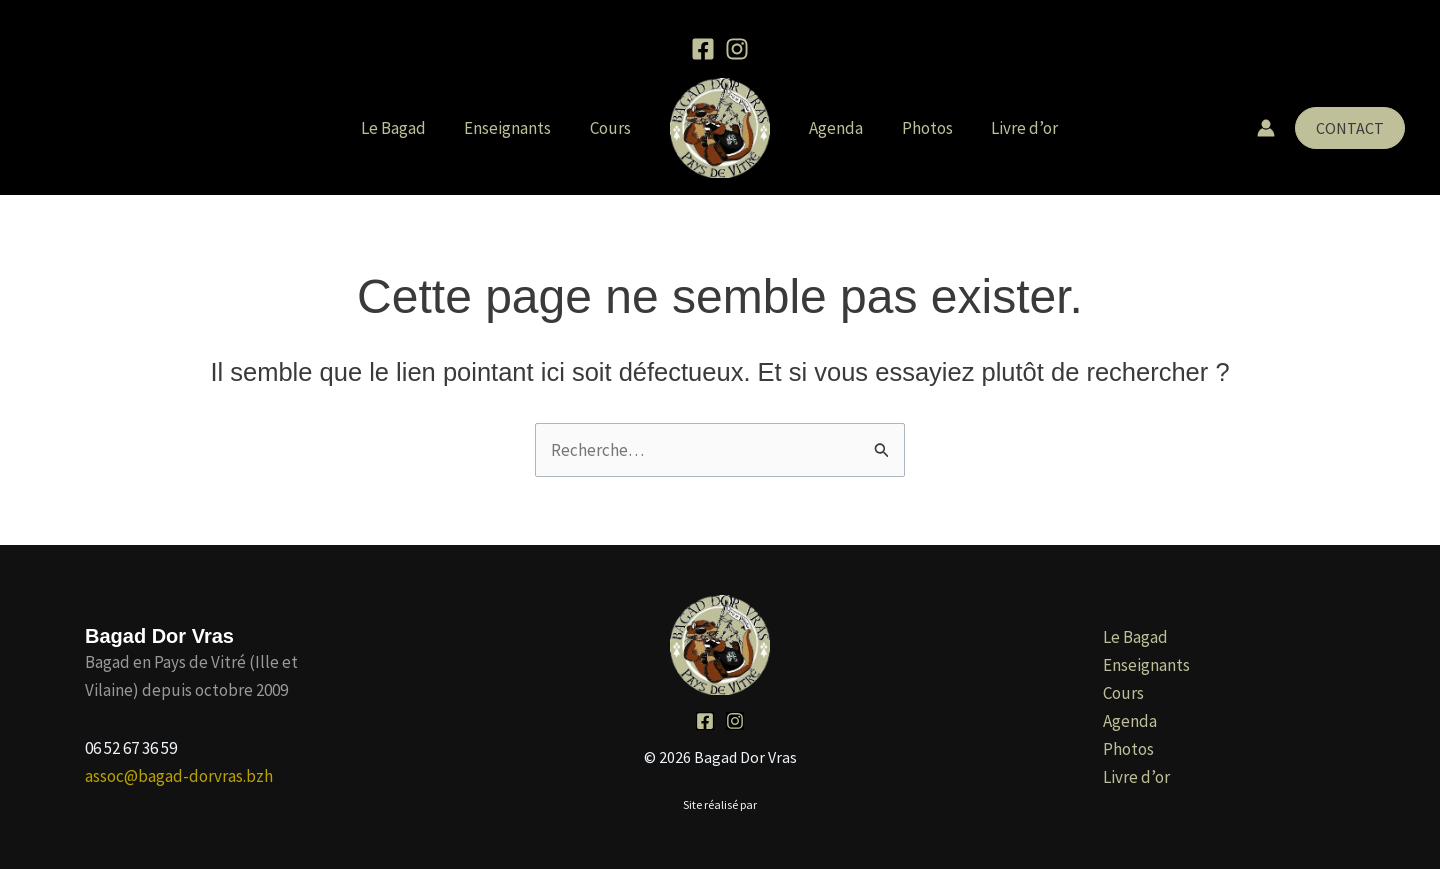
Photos (920, 128)
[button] (1350, 128)
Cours (612, 128)
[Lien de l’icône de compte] (1266, 128)
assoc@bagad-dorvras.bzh (179, 776)
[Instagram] (737, 49)
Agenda (834, 128)
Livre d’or (1013, 128)
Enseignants (514, 128)
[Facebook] (703, 49)
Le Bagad (404, 128)
